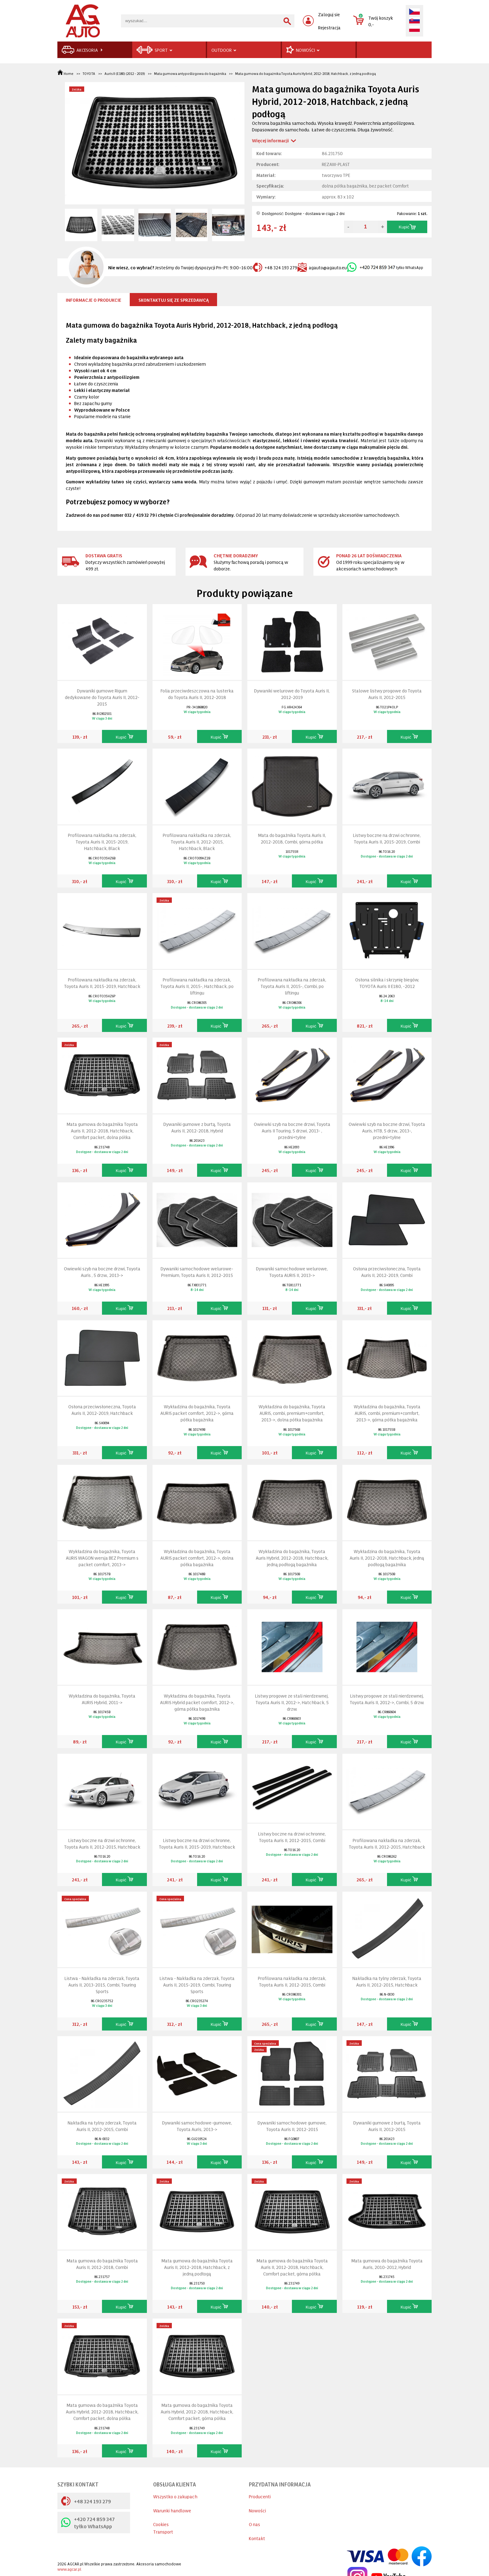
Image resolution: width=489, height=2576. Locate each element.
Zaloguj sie (329, 14)
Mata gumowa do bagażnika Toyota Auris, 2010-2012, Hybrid (387, 2263)
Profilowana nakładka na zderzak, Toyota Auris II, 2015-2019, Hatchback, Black (102, 841)
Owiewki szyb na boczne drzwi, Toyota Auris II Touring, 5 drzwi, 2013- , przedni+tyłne (292, 1130)
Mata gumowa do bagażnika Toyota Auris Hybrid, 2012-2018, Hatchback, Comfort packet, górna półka (197, 2411)
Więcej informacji (270, 140)
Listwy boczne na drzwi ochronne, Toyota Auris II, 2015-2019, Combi (387, 838)
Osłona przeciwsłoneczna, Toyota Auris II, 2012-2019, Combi (387, 1271)
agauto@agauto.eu (322, 267)
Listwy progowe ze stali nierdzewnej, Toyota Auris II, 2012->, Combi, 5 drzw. (387, 1698)
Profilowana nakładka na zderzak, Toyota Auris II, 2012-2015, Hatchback (387, 1843)
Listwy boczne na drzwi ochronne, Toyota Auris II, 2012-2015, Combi (292, 1836)
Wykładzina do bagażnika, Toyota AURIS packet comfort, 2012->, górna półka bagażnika (197, 1413)
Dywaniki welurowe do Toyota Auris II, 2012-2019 (292, 693)
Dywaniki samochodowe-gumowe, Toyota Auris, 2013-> (197, 2125)
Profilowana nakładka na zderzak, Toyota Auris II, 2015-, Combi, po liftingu (292, 986)
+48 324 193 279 (275, 267)
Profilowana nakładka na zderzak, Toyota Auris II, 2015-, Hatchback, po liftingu (197, 986)
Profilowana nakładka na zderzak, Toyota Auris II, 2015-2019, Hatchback (102, 982)
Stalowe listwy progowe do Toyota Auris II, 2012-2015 (387, 693)
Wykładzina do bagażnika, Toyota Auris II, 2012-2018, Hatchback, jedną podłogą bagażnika (387, 1557)
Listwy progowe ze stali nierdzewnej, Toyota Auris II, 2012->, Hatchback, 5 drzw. (292, 1702)
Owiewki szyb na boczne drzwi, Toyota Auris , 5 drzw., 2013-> (102, 1271)
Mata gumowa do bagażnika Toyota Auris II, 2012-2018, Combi (102, 2263)
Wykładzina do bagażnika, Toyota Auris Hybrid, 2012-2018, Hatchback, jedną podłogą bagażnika (292, 1557)
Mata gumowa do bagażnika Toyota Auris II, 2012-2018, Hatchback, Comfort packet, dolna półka (102, 1130)
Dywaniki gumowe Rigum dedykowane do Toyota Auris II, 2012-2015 (102, 697)
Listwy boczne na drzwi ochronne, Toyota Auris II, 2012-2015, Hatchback (102, 1843)
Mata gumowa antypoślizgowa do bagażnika (190, 73)
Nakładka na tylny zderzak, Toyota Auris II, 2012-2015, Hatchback (386, 1981)
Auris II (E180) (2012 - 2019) (124, 73)
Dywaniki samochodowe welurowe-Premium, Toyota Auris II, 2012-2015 (197, 1271)
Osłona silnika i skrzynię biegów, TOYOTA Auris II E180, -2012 (387, 982)
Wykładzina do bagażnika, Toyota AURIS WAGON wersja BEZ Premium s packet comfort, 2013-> (102, 1557)
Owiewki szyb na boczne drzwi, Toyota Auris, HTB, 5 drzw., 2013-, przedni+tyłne (387, 1130)
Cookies (161, 2524)
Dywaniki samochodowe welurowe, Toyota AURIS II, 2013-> (292, 1271)
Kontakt (257, 2538)
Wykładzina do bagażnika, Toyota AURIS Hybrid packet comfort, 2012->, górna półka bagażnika (197, 1702)
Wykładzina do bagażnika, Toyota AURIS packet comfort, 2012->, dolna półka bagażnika (197, 1557)
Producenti (260, 2496)
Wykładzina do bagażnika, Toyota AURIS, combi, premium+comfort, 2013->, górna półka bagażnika (387, 1413)
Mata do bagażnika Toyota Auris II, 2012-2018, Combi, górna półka (292, 838)
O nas (254, 2524)
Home (65, 73)
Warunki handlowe (172, 2510)
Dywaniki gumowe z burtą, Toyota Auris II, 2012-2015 (387, 2125)
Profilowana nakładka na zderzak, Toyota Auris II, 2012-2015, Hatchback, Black (197, 841)
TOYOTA (88, 73)
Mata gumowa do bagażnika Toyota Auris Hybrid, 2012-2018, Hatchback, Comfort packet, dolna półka (102, 2411)
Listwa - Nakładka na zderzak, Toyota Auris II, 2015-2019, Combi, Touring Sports (197, 1984)
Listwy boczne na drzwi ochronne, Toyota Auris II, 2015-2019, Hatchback (197, 1843)
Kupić (407, 227)
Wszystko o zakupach (175, 2496)
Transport (163, 2531)
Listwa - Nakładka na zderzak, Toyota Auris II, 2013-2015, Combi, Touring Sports (102, 1984)
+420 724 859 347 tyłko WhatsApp (88, 2522)
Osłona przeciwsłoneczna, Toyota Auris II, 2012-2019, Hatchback (102, 1409)
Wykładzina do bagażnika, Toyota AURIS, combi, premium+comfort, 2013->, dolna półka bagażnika (292, 1413)
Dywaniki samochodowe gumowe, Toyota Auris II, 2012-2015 (292, 2125)
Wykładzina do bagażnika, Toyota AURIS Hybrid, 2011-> (102, 1698)
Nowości (257, 2510)
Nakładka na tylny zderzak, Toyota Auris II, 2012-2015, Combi (102, 2125)
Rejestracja (329, 27)
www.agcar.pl (69, 2569)
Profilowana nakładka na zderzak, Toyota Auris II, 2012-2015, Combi (292, 1981)
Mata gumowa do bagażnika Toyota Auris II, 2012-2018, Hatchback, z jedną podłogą (197, 2267)
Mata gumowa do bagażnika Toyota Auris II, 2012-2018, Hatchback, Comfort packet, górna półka (292, 2267)
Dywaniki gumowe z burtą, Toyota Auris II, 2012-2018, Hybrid (197, 1127)
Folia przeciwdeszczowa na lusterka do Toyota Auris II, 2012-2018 (197, 693)
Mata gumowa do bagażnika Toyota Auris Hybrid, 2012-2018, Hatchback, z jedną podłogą (305, 73)
